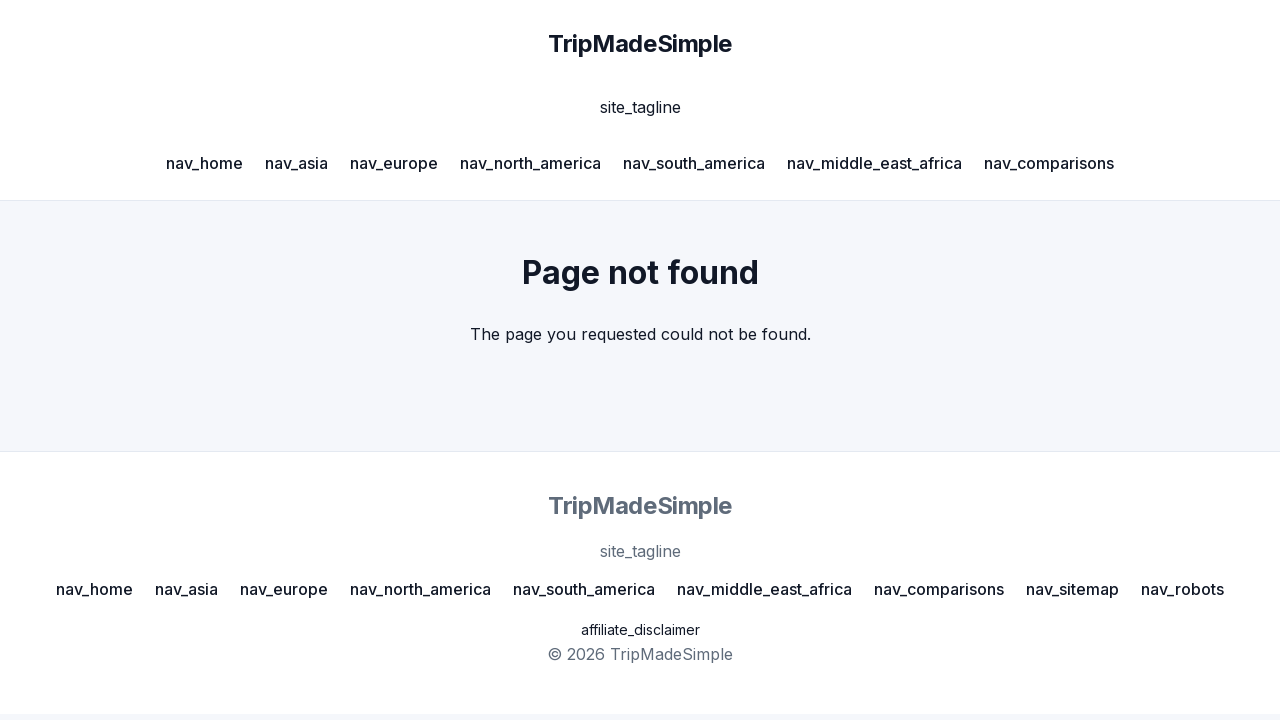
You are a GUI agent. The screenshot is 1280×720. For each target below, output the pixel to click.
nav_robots (1182, 589)
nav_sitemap (1072, 589)
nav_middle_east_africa (874, 163)
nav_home (204, 163)
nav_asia (296, 163)
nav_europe (394, 163)
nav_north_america (530, 163)
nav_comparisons (1049, 163)
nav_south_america (694, 163)
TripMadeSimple (639, 43)
